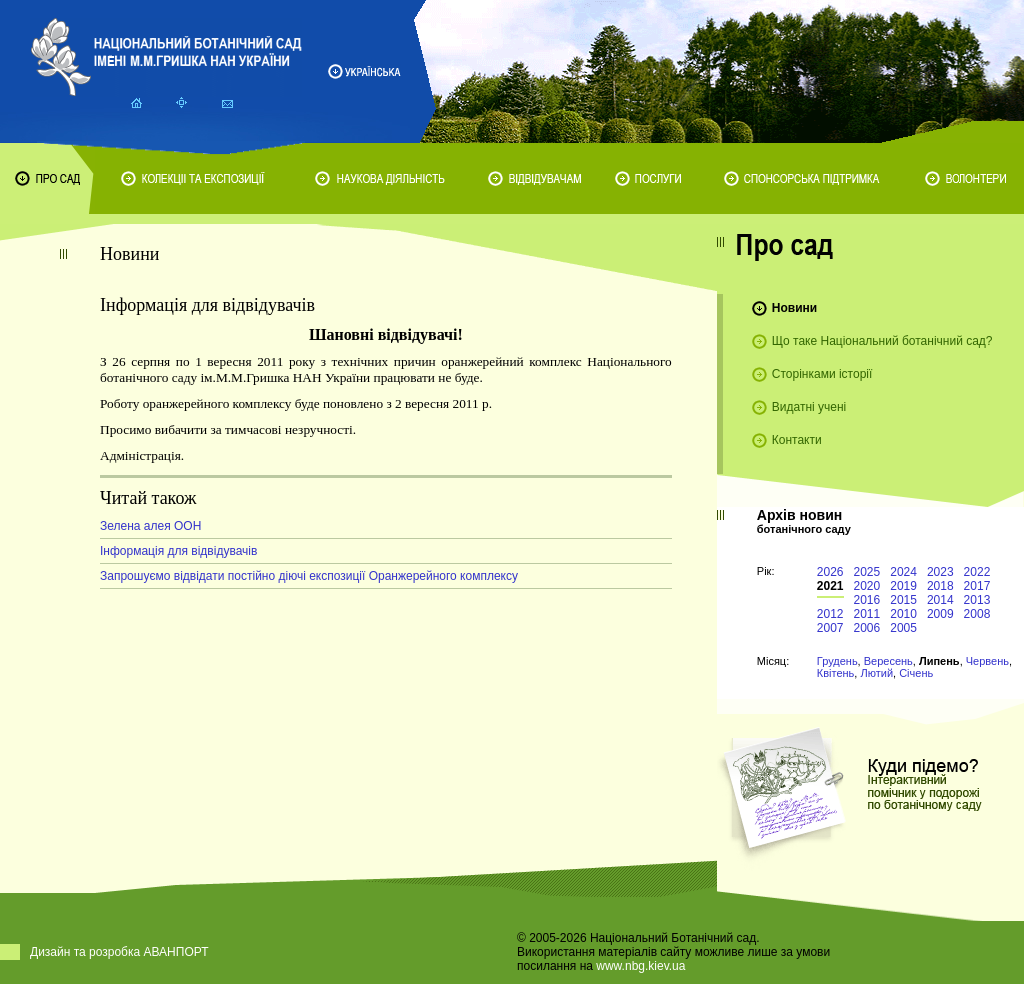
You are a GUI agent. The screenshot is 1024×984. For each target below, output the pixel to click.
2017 (977, 586)
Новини (794, 308)
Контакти (797, 440)
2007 (830, 628)
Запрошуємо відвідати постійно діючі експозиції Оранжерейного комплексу (309, 576)
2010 (903, 614)
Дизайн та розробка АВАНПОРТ (119, 952)
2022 (977, 572)
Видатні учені (809, 407)
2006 (867, 628)
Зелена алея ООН (150, 526)
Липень (939, 661)
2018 (940, 586)
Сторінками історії (822, 374)
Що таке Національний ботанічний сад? (882, 341)
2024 (903, 572)
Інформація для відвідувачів (178, 551)
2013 (977, 600)
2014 (940, 600)
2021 (830, 586)
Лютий (876, 673)
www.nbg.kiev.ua (640, 966)
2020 (867, 586)
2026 (830, 572)
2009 (940, 614)
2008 (977, 614)
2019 (903, 586)
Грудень (837, 661)
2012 (830, 614)
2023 (940, 572)
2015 (903, 600)
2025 (867, 572)
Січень (916, 673)
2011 (867, 614)
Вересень (888, 661)
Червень (987, 661)
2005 (903, 628)
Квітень (836, 673)
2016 (867, 600)
